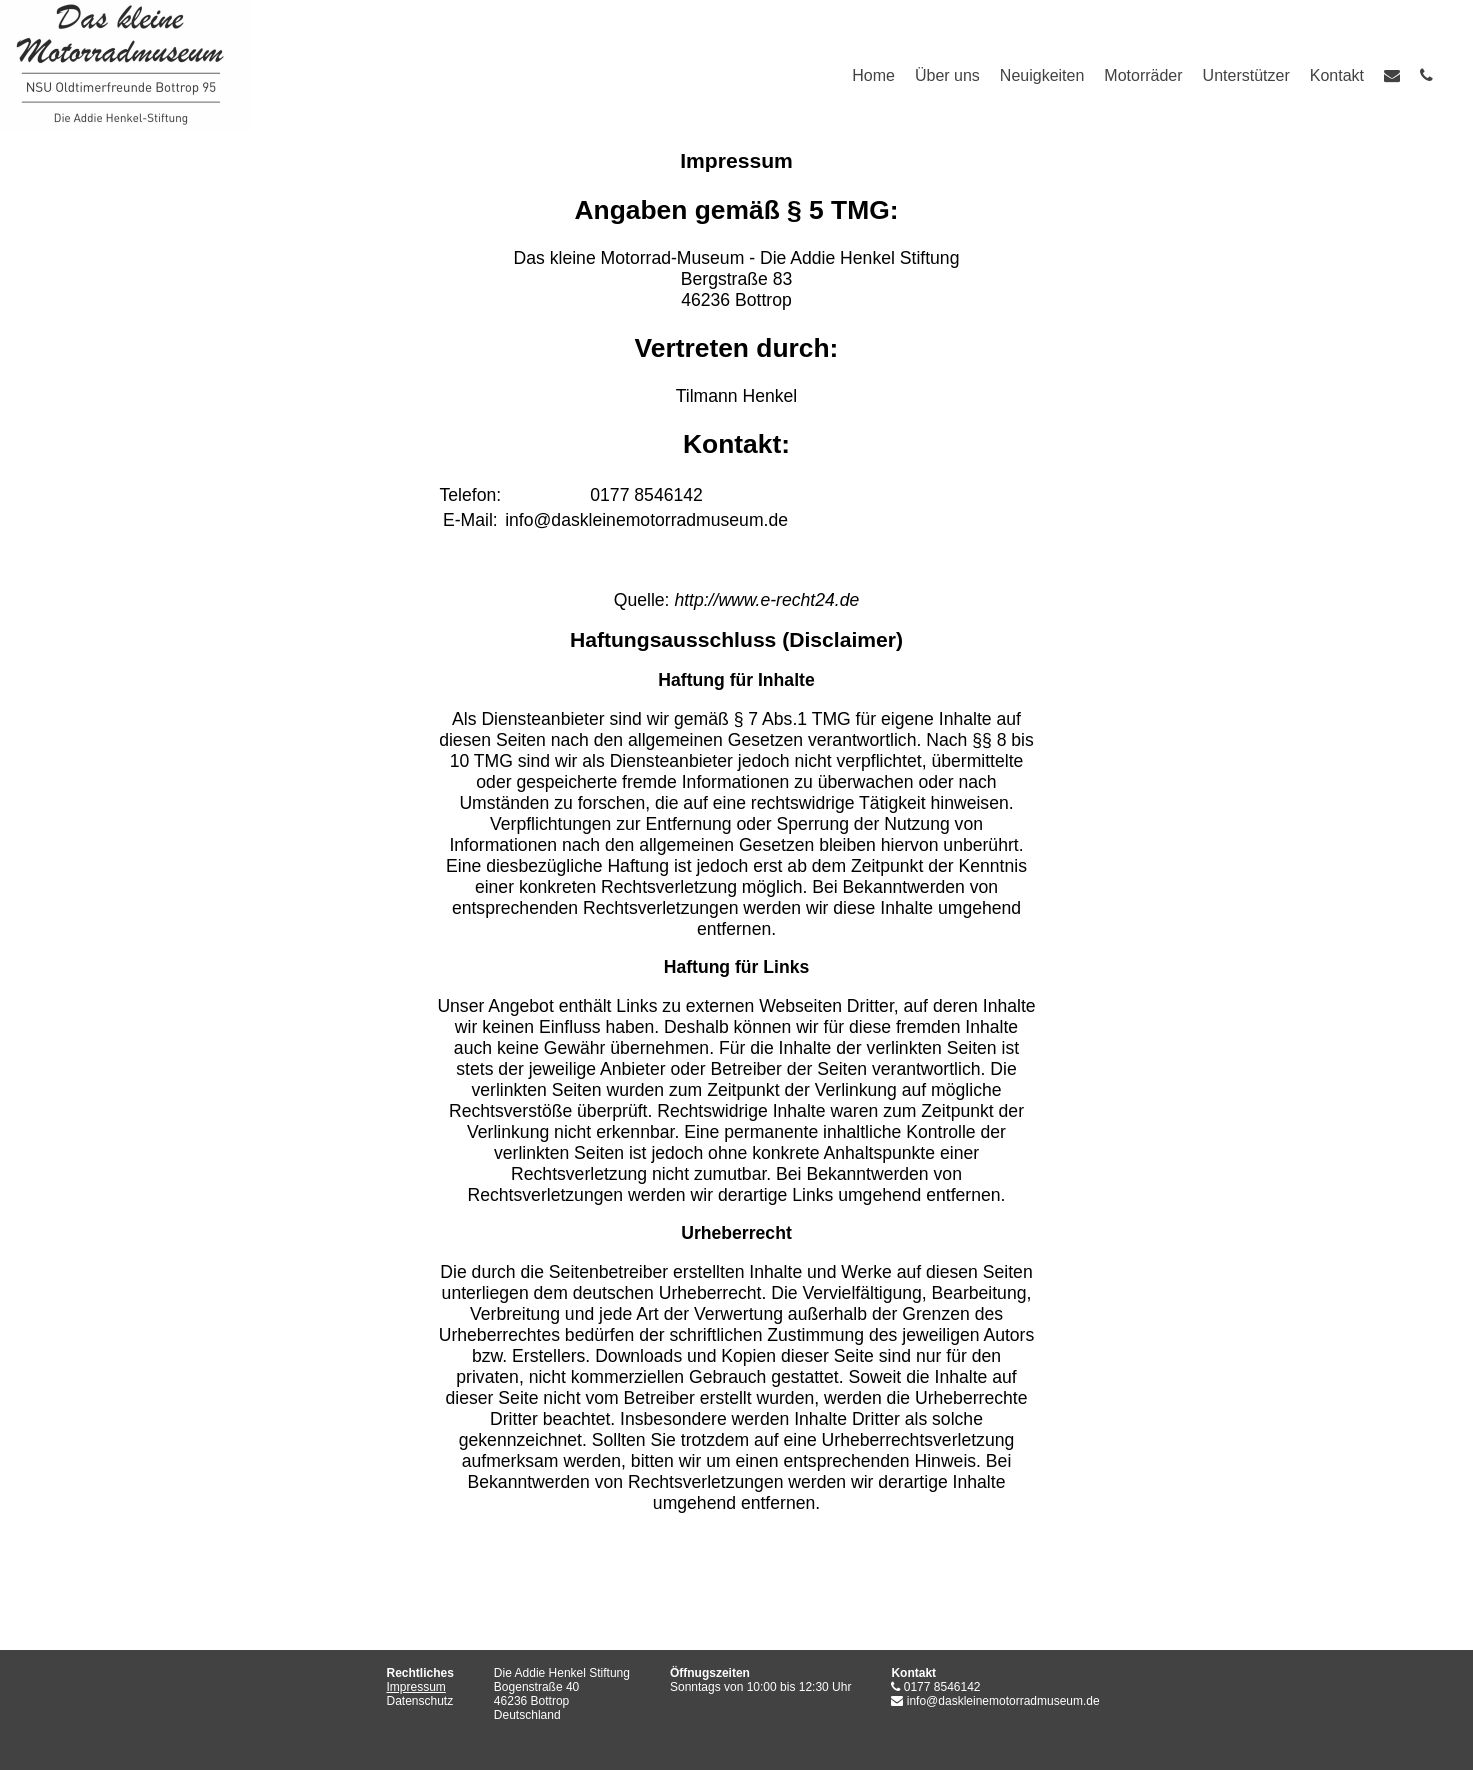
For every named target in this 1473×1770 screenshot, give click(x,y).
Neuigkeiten (1042, 75)
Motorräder (1143, 75)
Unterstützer (1246, 75)
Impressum (416, 1687)
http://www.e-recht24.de (766, 600)
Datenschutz (420, 1701)
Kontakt (1337, 75)
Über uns (947, 75)
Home (873, 75)
